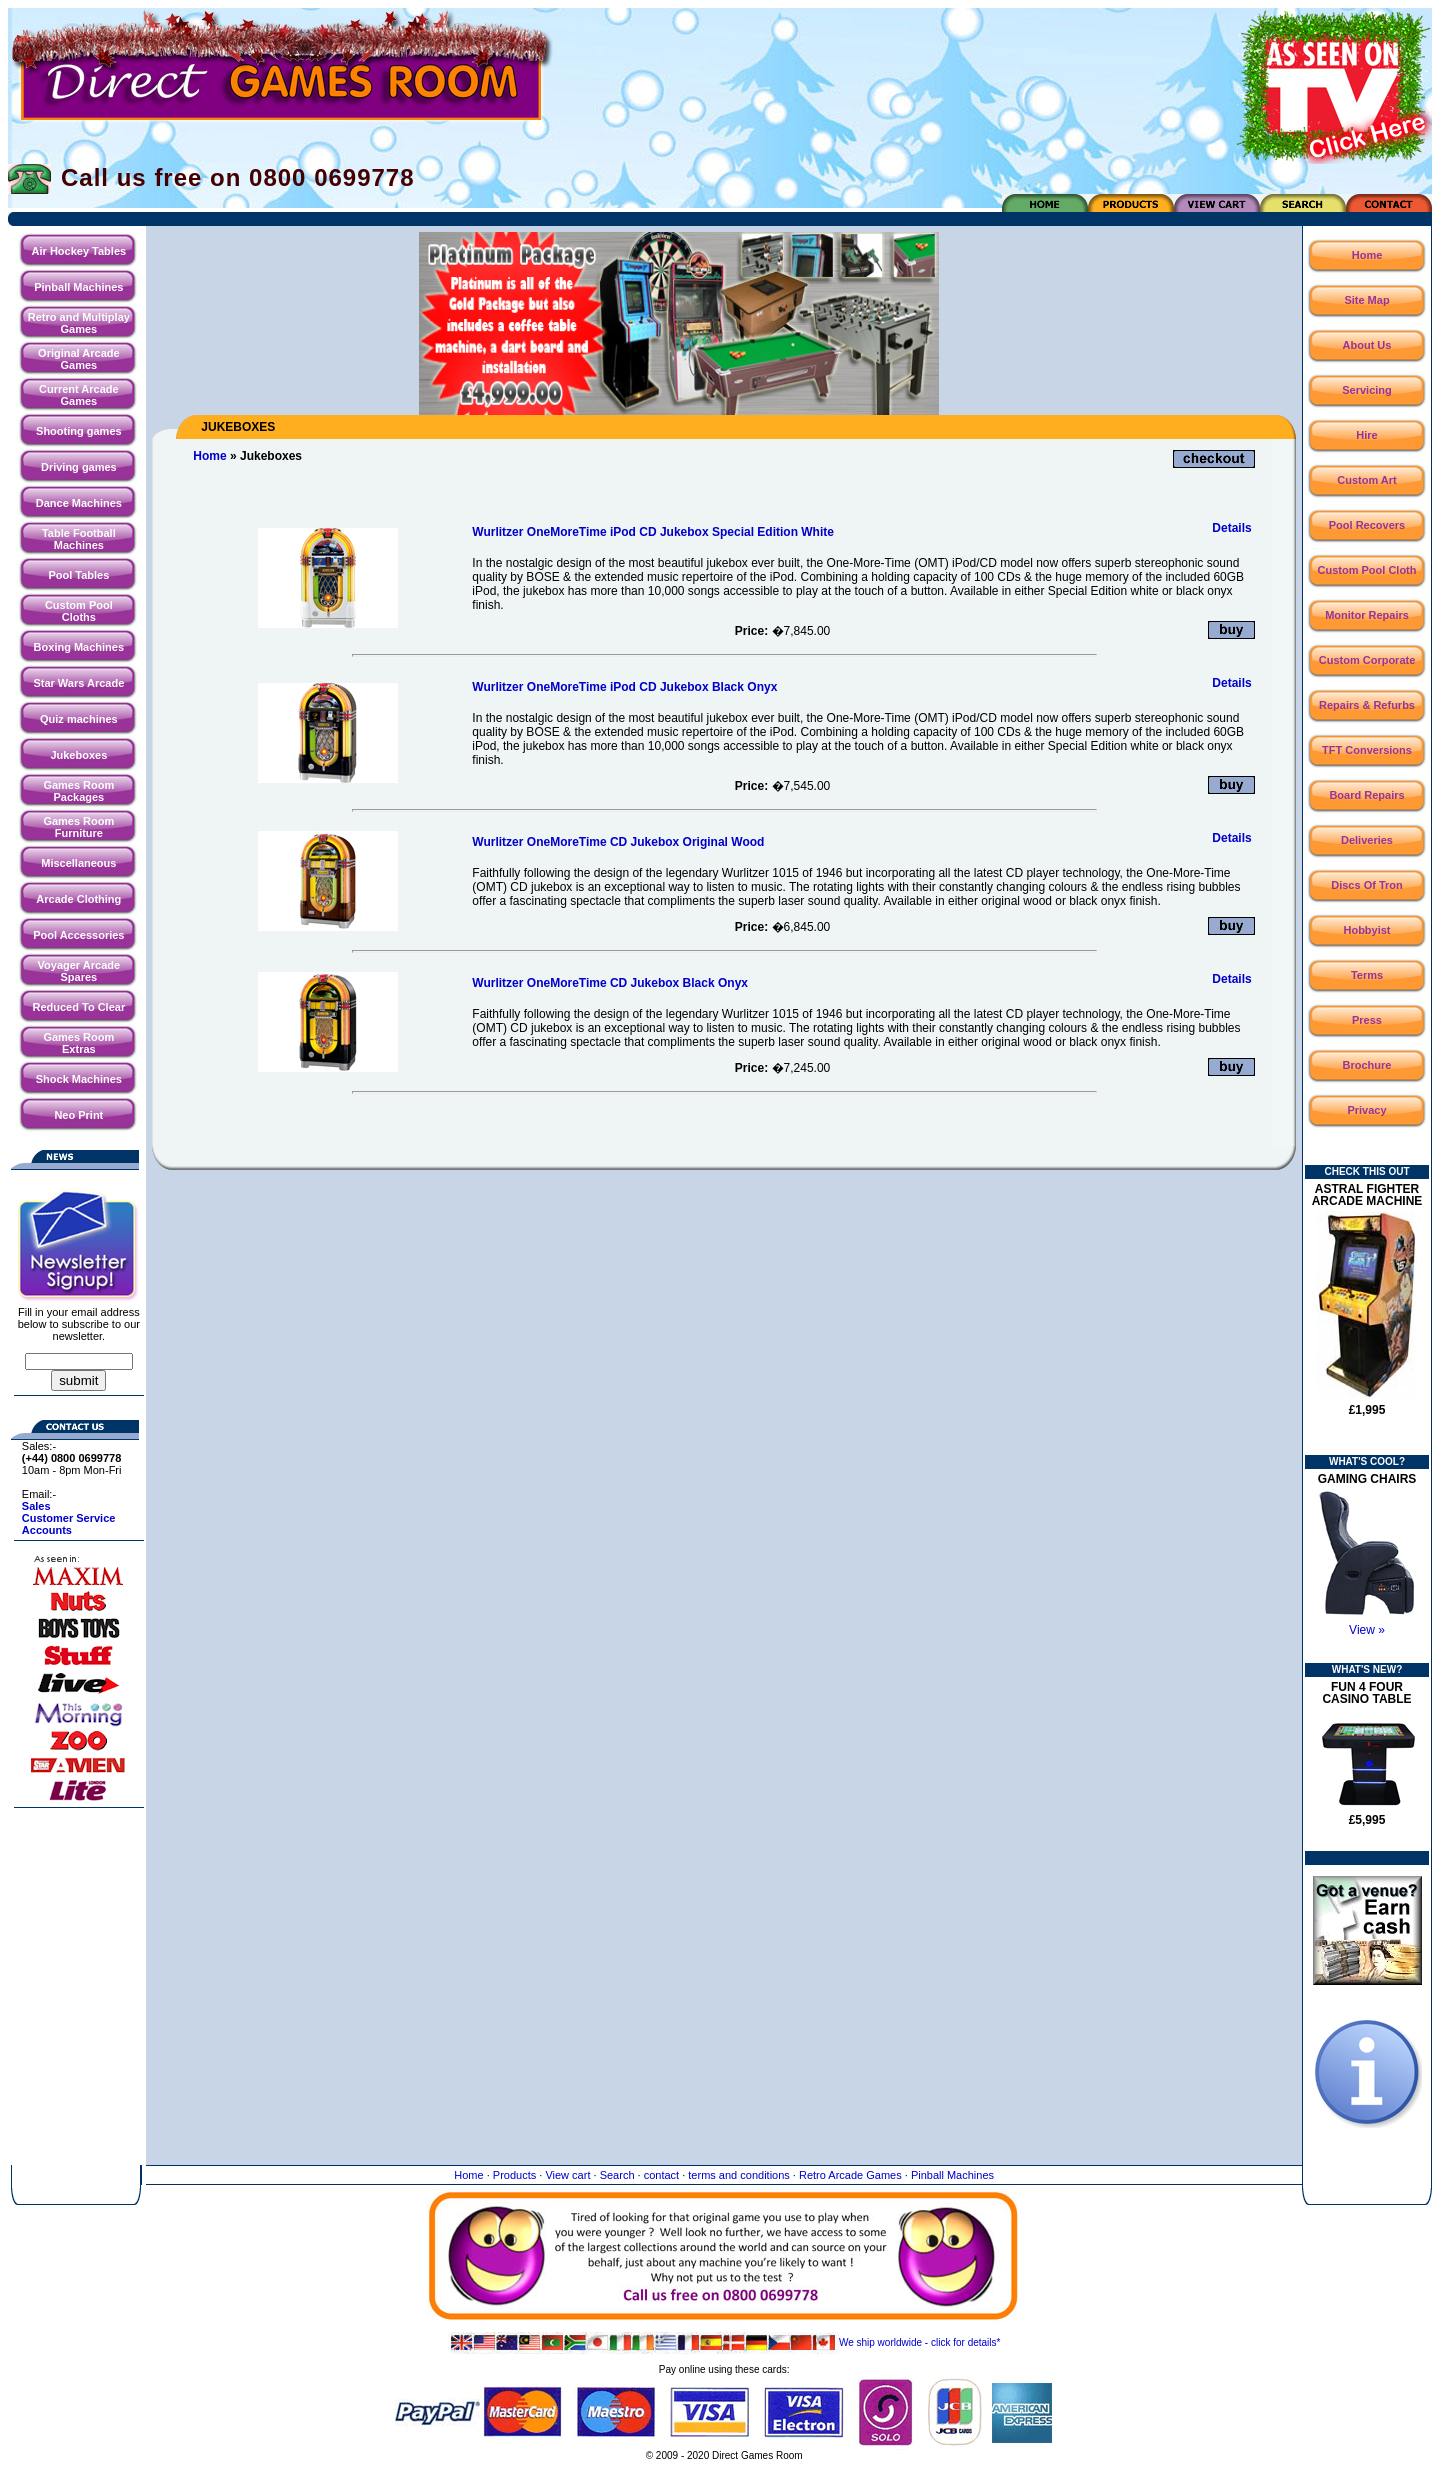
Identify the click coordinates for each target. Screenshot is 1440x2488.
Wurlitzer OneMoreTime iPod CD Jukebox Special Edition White (653, 532)
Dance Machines (79, 503)
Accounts (47, 1530)
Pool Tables (78, 575)
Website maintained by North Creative (724, 2475)
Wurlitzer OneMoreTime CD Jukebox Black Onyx (610, 983)
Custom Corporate (1367, 660)
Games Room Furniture (78, 827)
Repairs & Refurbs (1367, 705)
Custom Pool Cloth (1367, 570)
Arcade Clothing (78, 899)
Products (514, 2175)
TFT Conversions (1367, 750)
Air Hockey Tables (79, 251)
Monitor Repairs (1367, 615)
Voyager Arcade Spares (79, 971)
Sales (36, 1506)
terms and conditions (739, 2175)
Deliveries (1367, 840)
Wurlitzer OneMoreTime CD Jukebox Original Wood (618, 842)
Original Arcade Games (79, 359)
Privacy (1366, 1110)
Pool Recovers (1367, 525)
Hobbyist (1366, 930)
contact (661, 2175)
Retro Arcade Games (850, 2175)
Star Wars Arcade (78, 683)
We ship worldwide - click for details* (724, 2342)
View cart (567, 2175)
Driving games (79, 467)
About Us (1367, 345)
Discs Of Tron (1367, 885)
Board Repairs (1366, 795)
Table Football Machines (79, 539)
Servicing (1367, 390)
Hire (1366, 435)
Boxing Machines (79, 647)
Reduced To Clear (78, 1007)
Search (617, 2175)
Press (1367, 1020)
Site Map (1366, 300)
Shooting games (79, 431)
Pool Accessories (78, 935)
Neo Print (78, 1115)
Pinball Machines (78, 287)
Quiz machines (79, 719)
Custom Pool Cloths (79, 611)
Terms (1367, 975)
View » (1367, 1630)
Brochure (1367, 1065)
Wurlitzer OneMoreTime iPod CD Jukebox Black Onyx (624, 687)
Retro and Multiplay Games (79, 323)
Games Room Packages (78, 791)
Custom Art (1366, 480)
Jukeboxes (78, 755)
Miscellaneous (78, 863)
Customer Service (69, 1518)
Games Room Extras (78, 1043)
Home (209, 456)
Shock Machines (79, 1079)
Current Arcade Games (79, 395)
